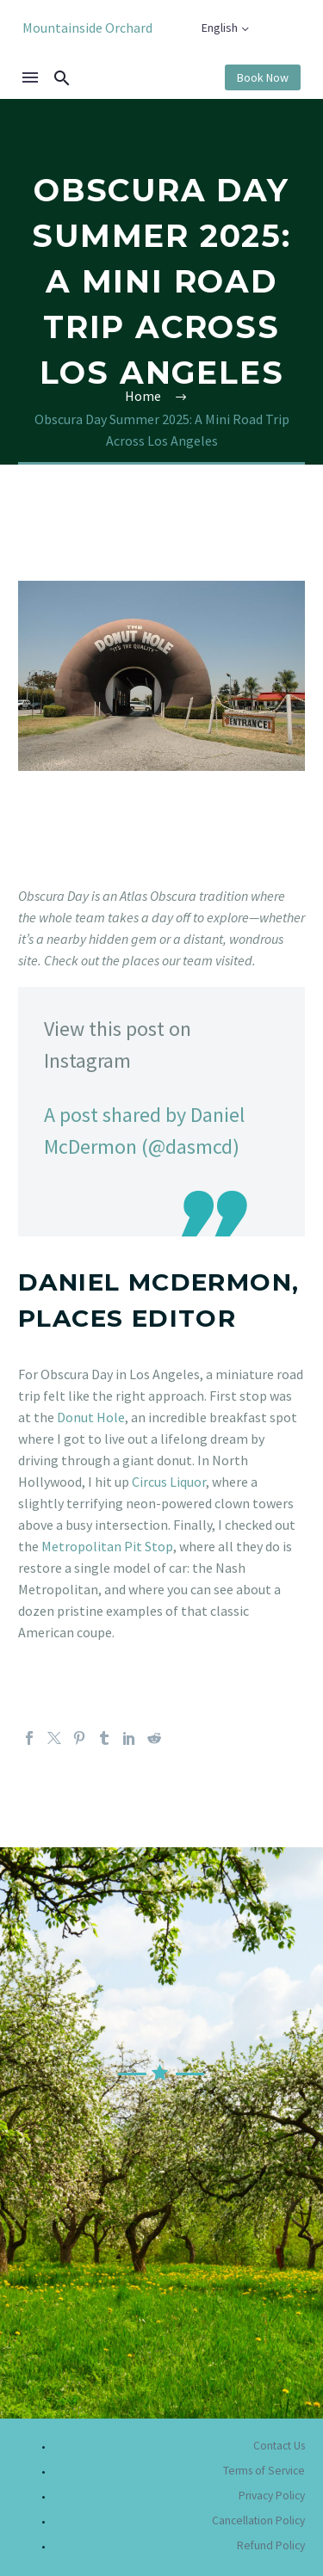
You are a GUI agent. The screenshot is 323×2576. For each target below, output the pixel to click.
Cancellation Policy (258, 2520)
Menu (30, 77)
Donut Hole (91, 1417)
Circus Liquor (169, 1481)
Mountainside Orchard (87, 27)
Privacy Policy (272, 2495)
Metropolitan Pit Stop (107, 1546)
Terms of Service (264, 2470)
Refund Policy (271, 2545)
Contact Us (279, 2445)
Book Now (263, 77)
